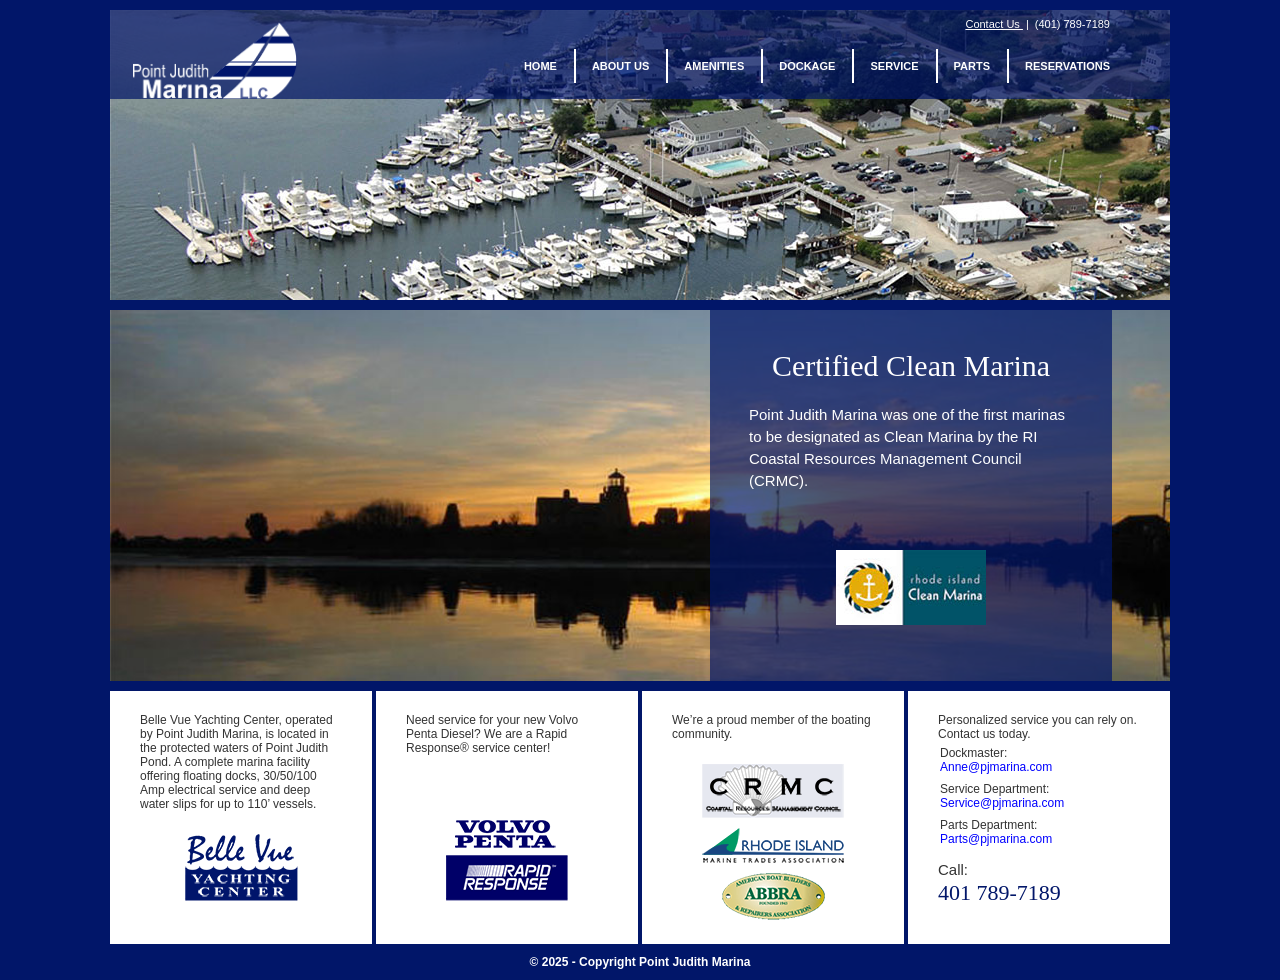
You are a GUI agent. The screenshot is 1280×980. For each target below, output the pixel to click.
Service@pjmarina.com (1002, 803)
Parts (972, 66)
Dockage (807, 66)
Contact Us (993, 24)
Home (540, 66)
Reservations (1067, 66)
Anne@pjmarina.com (996, 767)
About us (620, 66)
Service (894, 66)
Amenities (714, 66)
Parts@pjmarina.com (996, 839)
